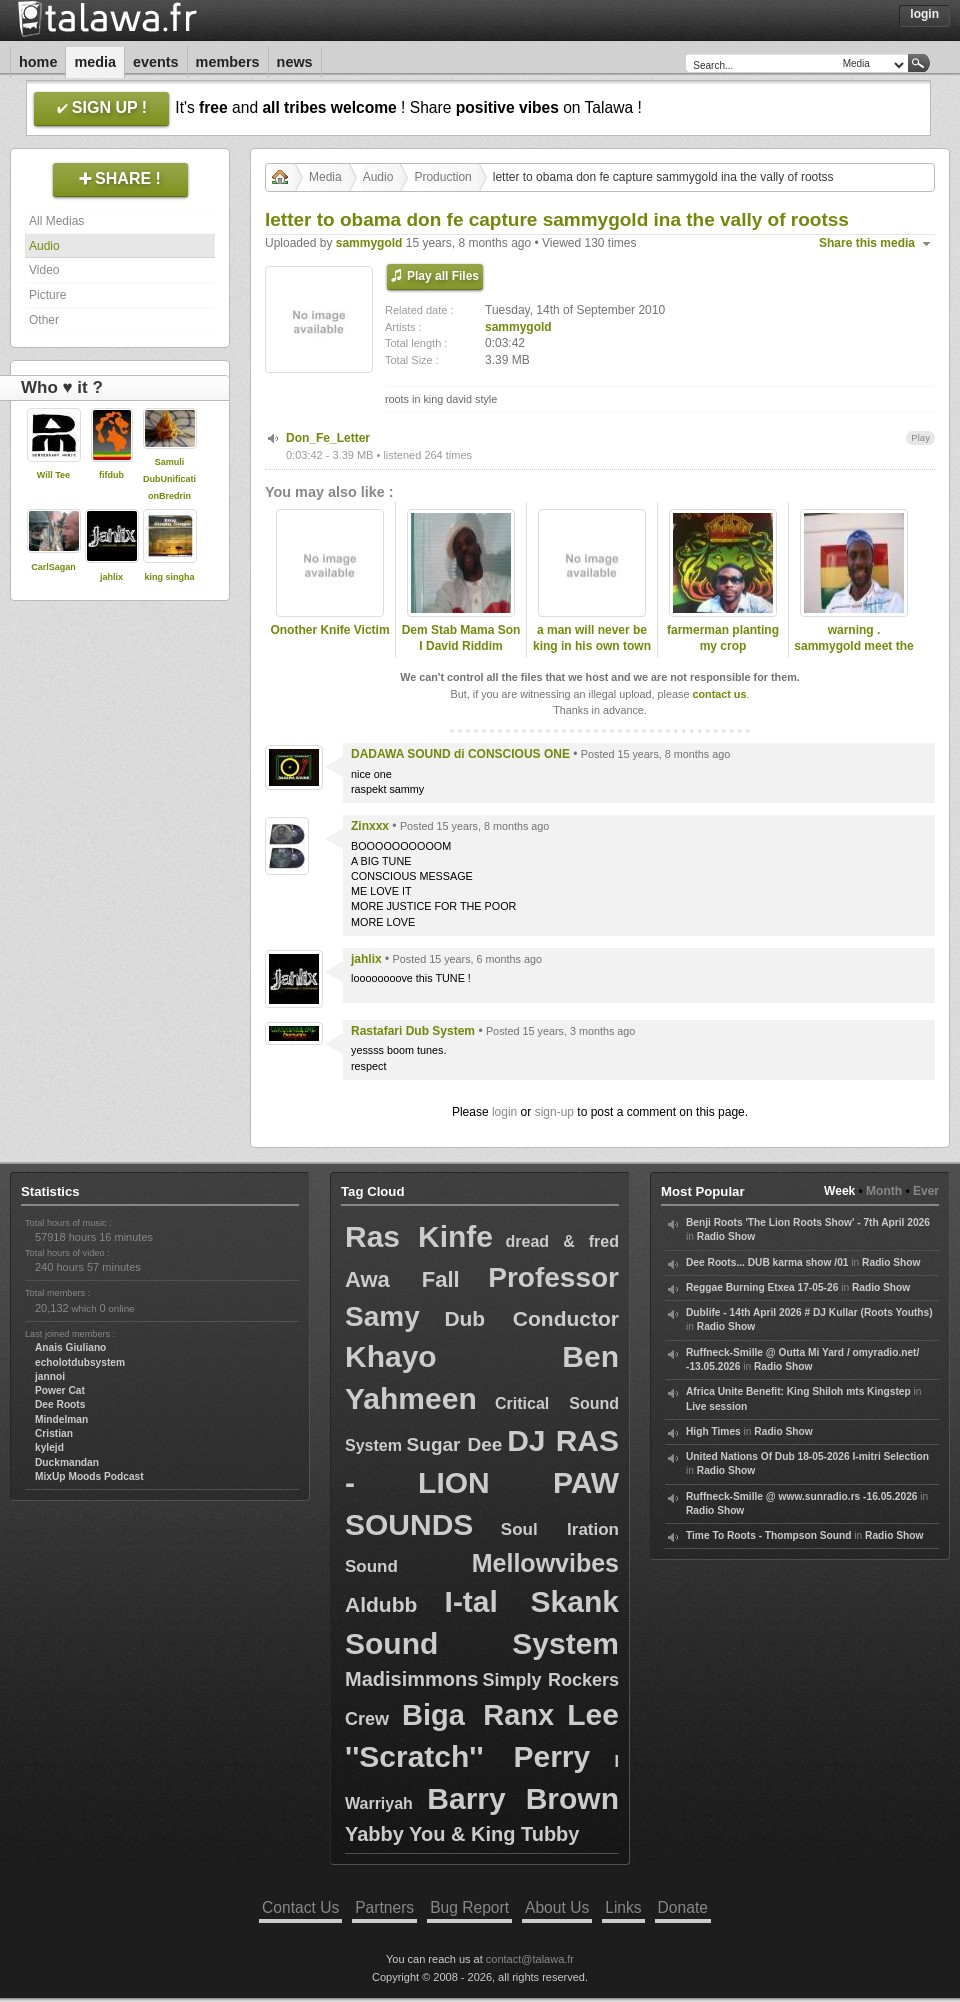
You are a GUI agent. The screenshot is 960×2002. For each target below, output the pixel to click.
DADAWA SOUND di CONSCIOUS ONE (460, 754)
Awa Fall (402, 1279)
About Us (557, 1907)
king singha (169, 577)
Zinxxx (370, 826)
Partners (384, 1907)
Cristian (54, 1433)
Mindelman (61, 1419)
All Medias (56, 221)
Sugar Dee (455, 1444)
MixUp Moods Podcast (89, 1476)
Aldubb (381, 1604)
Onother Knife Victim (329, 630)
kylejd (49, 1447)
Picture (47, 295)
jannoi (50, 1376)
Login (924, 14)
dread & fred (562, 1241)
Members (228, 62)
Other (44, 320)
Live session (716, 1406)
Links (623, 1907)
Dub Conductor (531, 1318)
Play (920, 437)
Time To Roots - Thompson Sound (768, 1535)
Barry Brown (523, 1798)
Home (38, 62)
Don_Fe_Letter (328, 438)
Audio (44, 246)
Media (95, 62)
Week (839, 1191)
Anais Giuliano (70, 1347)
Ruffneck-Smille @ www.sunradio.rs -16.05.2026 (802, 1496)
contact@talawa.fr (530, 1959)
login (504, 1112)
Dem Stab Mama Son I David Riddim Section (461, 647)
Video (44, 270)
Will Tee (53, 475)
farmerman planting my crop (723, 638)
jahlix (111, 577)
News (295, 62)
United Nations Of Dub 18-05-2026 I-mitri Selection (807, 1456)
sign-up (554, 1112)
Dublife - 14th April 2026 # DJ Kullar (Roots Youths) (809, 1312)
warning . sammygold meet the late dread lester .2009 (853, 655)
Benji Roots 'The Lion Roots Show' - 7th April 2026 (808, 1222)
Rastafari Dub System (413, 1031)
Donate (683, 1907)
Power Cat (60, 1390)
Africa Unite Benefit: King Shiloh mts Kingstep (798, 1391)
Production (442, 177)
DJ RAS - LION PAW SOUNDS (482, 1482)
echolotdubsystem (80, 1362)
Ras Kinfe (419, 1236)
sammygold (369, 243)
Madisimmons (411, 1679)
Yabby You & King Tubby (462, 1834)
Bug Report (469, 1907)
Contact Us (300, 1907)
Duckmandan (67, 1462)
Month (884, 1191)
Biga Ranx (478, 1715)
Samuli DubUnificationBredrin (169, 479)
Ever (926, 1191)
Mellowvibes (545, 1563)
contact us (719, 694)
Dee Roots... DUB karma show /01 (767, 1262)
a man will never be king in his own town (592, 638)
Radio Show (726, 1236)
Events (156, 62)
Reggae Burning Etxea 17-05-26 (762, 1287)
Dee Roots (60, 1404)
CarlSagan (53, 567)
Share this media (867, 243)
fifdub (111, 475)
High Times (713, 1431)
